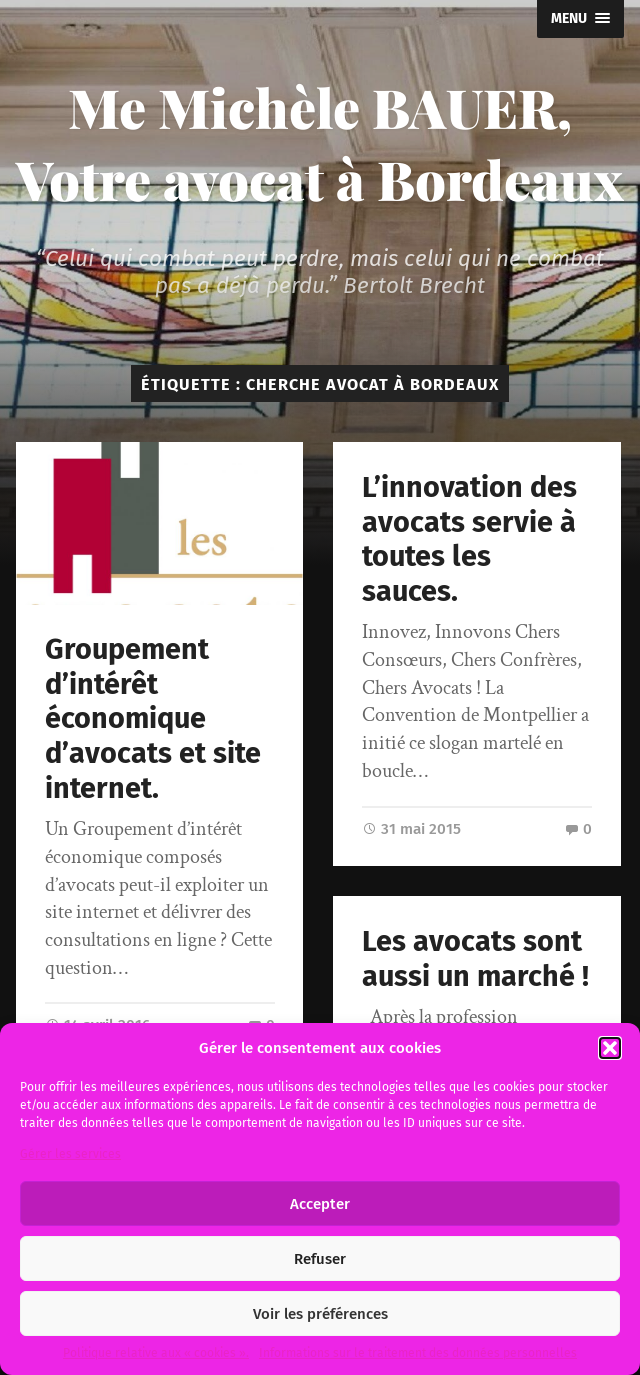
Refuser (320, 1259)
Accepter (320, 1204)
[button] (610, 1048)
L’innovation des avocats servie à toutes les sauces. (469, 539)
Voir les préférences (320, 1314)
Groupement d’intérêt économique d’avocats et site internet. (153, 718)
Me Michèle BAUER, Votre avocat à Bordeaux (320, 143)
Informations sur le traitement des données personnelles (418, 1353)
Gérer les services (70, 1154)
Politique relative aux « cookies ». (156, 1353)
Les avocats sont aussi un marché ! (475, 959)
